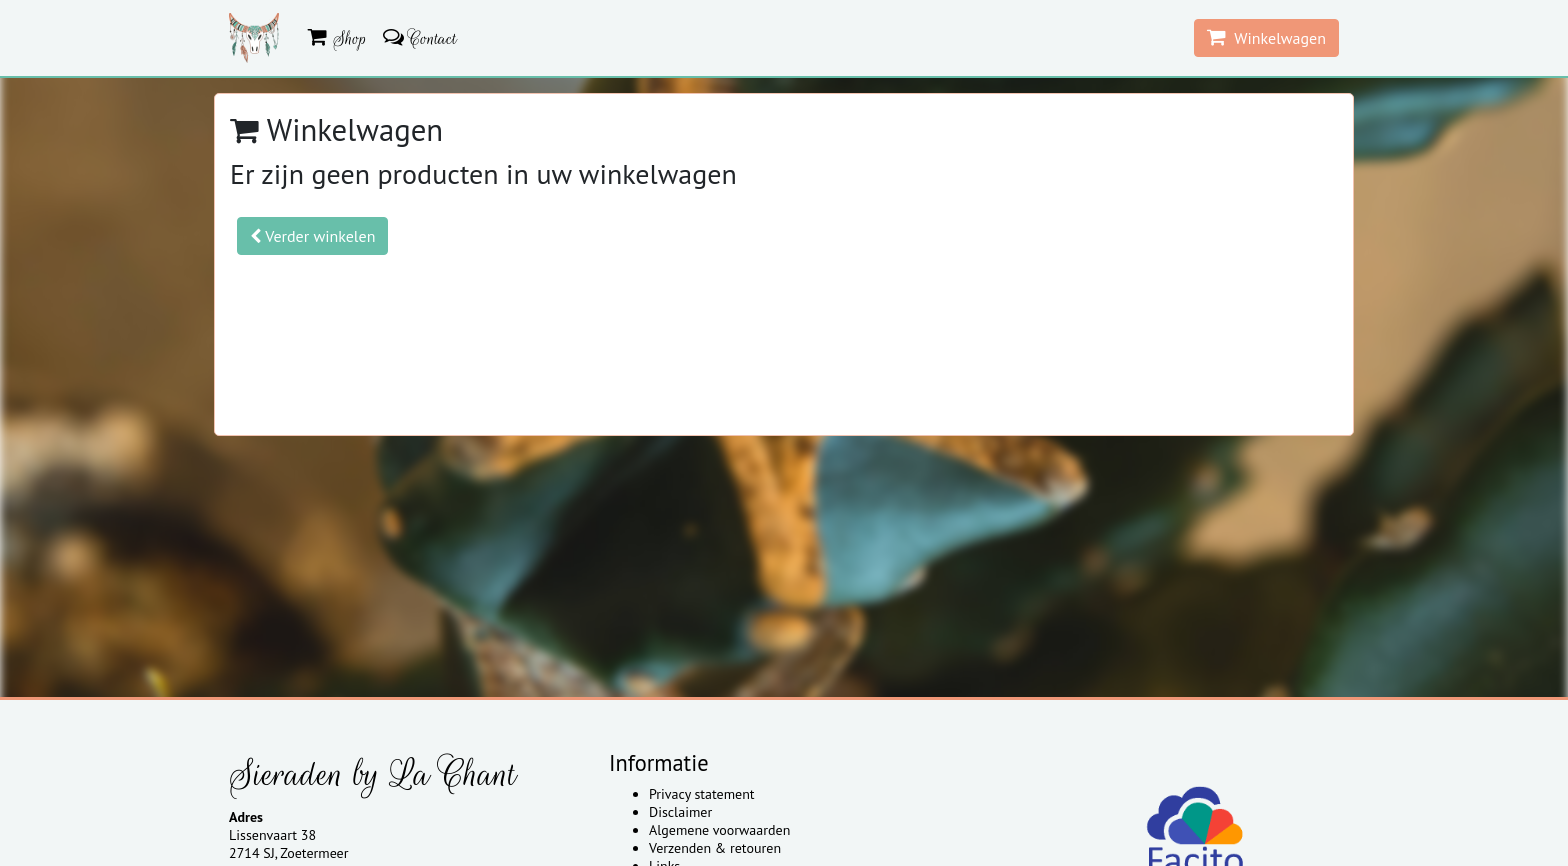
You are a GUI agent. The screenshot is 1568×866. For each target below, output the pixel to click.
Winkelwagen (1266, 37)
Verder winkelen (312, 236)
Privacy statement (702, 794)
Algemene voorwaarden (719, 830)
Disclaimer (680, 812)
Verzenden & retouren (715, 848)
